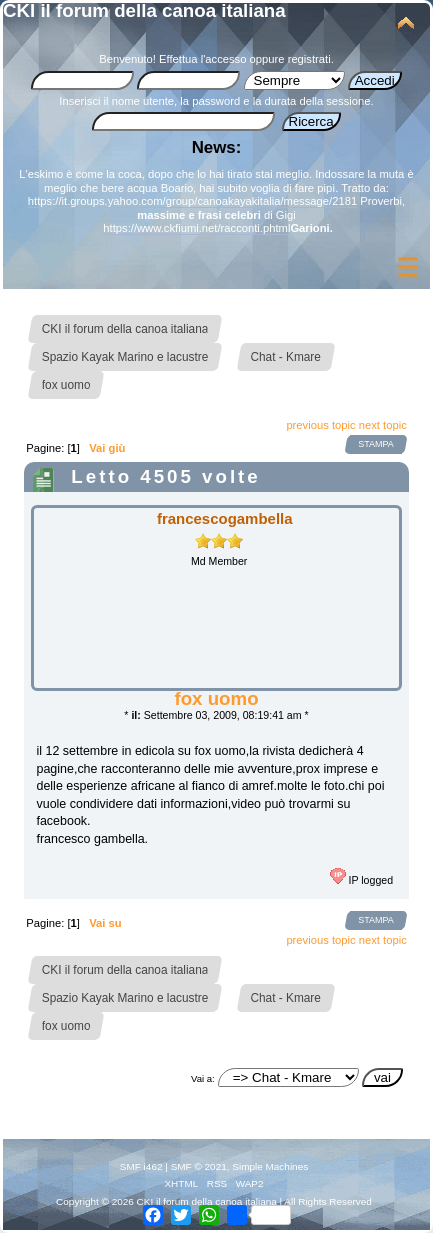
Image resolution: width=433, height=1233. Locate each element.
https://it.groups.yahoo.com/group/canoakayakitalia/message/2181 (192, 201)
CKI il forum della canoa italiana (144, 10)
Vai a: (203, 1078)
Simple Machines (270, 1166)
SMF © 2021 (199, 1166)
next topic (383, 425)
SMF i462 (141, 1166)
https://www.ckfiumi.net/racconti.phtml (196, 228)
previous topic (320, 425)
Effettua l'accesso (202, 59)
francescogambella (225, 518)
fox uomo (216, 698)
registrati (309, 59)
